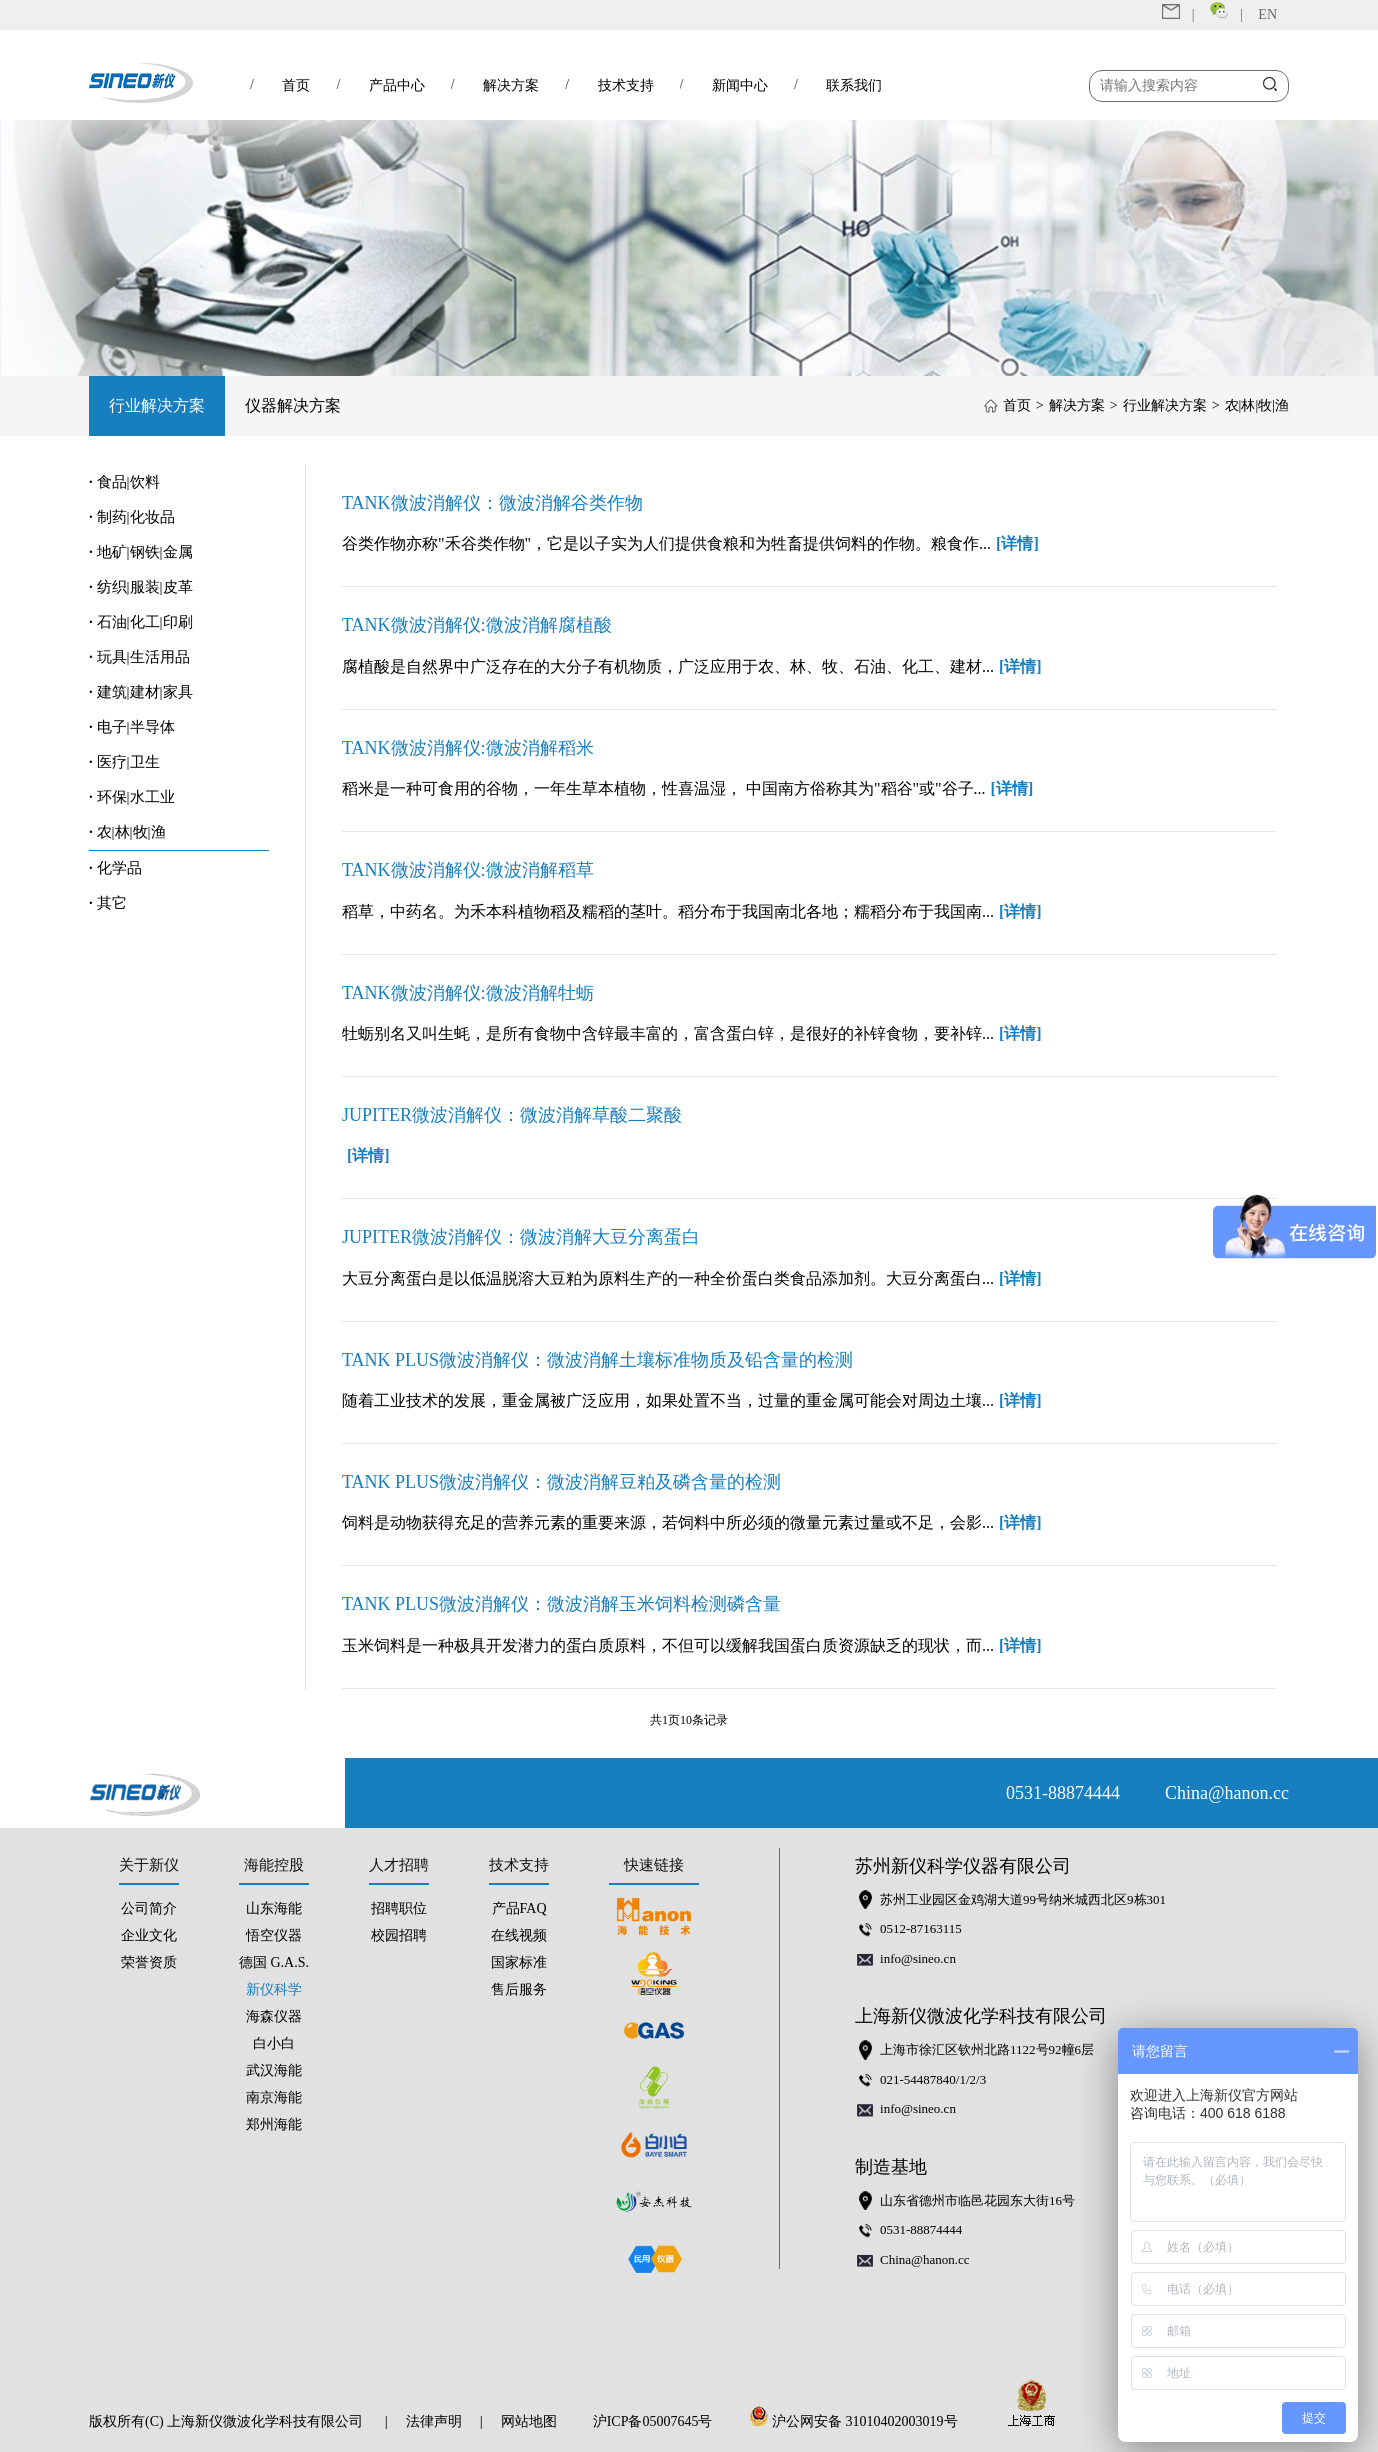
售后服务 (519, 1989)
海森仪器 (274, 2016)
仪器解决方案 (293, 405)
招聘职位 (399, 1908)
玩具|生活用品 (139, 657)
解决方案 (1077, 405)
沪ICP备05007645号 (653, 2421)
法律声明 (434, 2421)
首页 (1017, 405)
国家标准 (519, 1962)
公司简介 (149, 1908)
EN (1267, 14)
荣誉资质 (149, 1962)
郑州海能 (274, 2124)
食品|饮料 (124, 482)
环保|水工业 (132, 797)
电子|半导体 (132, 727)
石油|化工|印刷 (141, 622)
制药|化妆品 (132, 517)
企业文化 (149, 1935)
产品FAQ (519, 1908)
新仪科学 (274, 1989)
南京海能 (274, 2097)
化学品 (115, 868)
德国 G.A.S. (274, 1962)
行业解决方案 (157, 405)
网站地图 (529, 2421)
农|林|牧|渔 (1257, 405)
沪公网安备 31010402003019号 (859, 2421)
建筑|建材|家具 (141, 692)
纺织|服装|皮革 (141, 587)
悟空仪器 (274, 1935)
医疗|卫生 (124, 762)
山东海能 (274, 1908)
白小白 (274, 2043)
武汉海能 (274, 2070)
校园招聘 (399, 1935)
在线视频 (519, 1935)
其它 (108, 903)
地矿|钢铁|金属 (141, 552)
